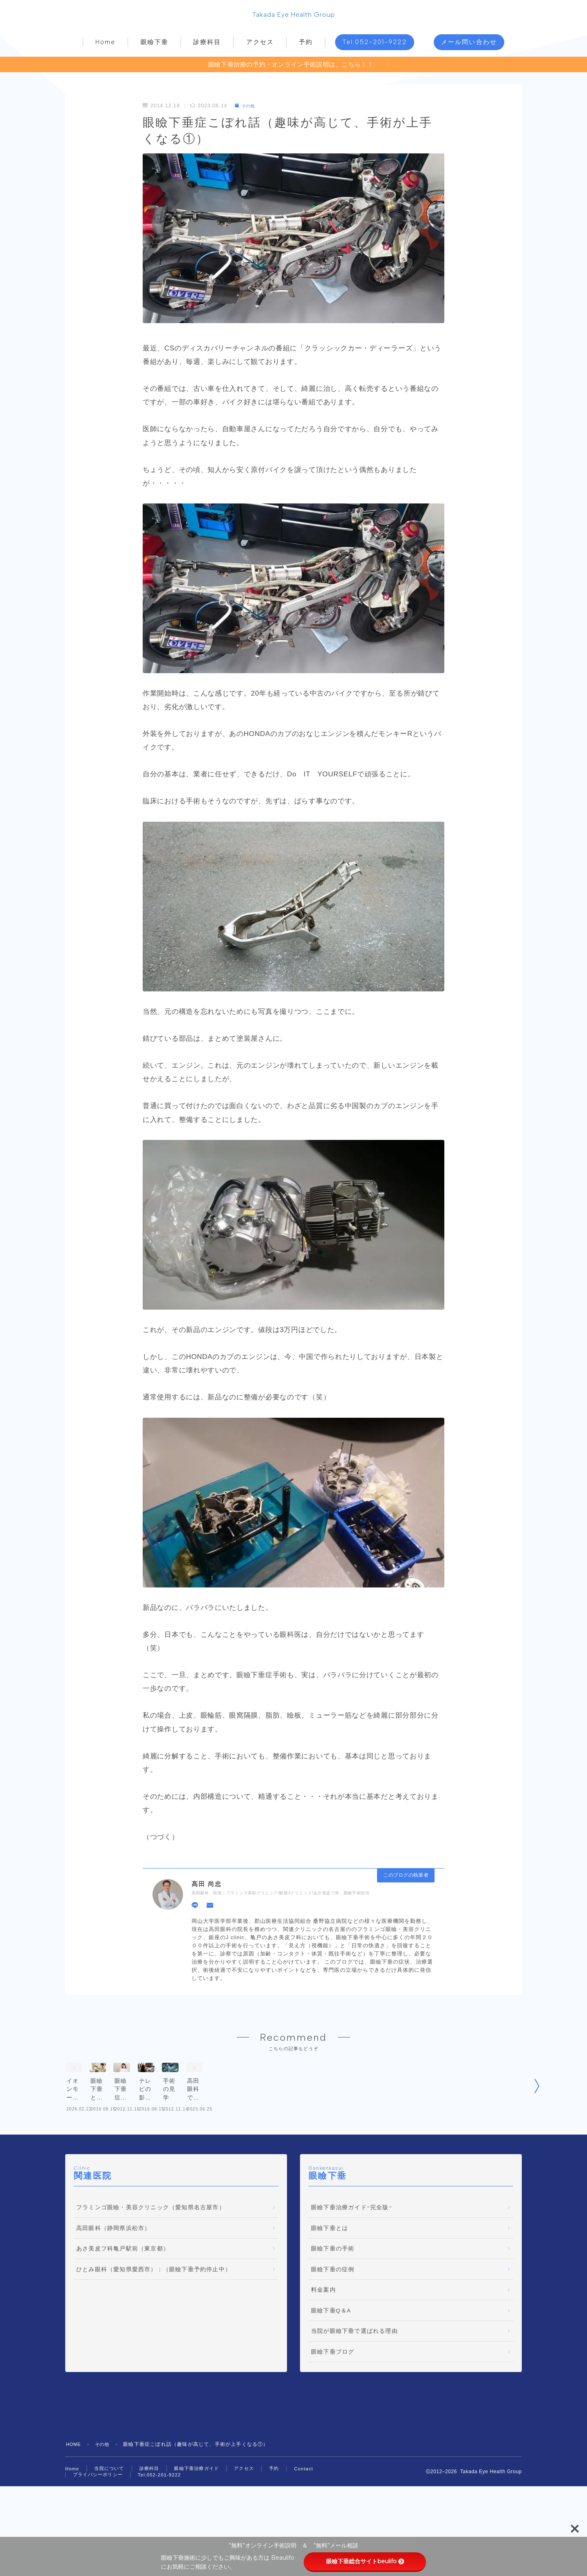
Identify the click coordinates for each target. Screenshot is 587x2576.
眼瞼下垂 (154, 44)
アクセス (260, 44)
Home (105, 44)
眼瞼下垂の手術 (332, 2291)
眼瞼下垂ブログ (332, 2395)
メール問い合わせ (469, 44)
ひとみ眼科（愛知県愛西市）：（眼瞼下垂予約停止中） (153, 2312)
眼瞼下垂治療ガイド (203, 2511)
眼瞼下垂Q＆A (331, 2353)
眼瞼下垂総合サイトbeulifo (365, 2561)
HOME (74, 2487)
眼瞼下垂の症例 (332, 2312)
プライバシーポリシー (100, 2518)
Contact (315, 2512)
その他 (246, 107)
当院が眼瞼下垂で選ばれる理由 (354, 2374)
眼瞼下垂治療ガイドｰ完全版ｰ (351, 2250)
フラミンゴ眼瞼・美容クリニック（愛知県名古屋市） (150, 2250)
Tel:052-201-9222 (374, 44)
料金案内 (323, 2333)
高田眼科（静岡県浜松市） (113, 2271)
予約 (306, 44)
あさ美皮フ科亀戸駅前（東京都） (122, 2291)
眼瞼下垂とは (329, 2271)
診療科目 (207, 44)
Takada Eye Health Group (293, 15)
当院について (111, 2511)
